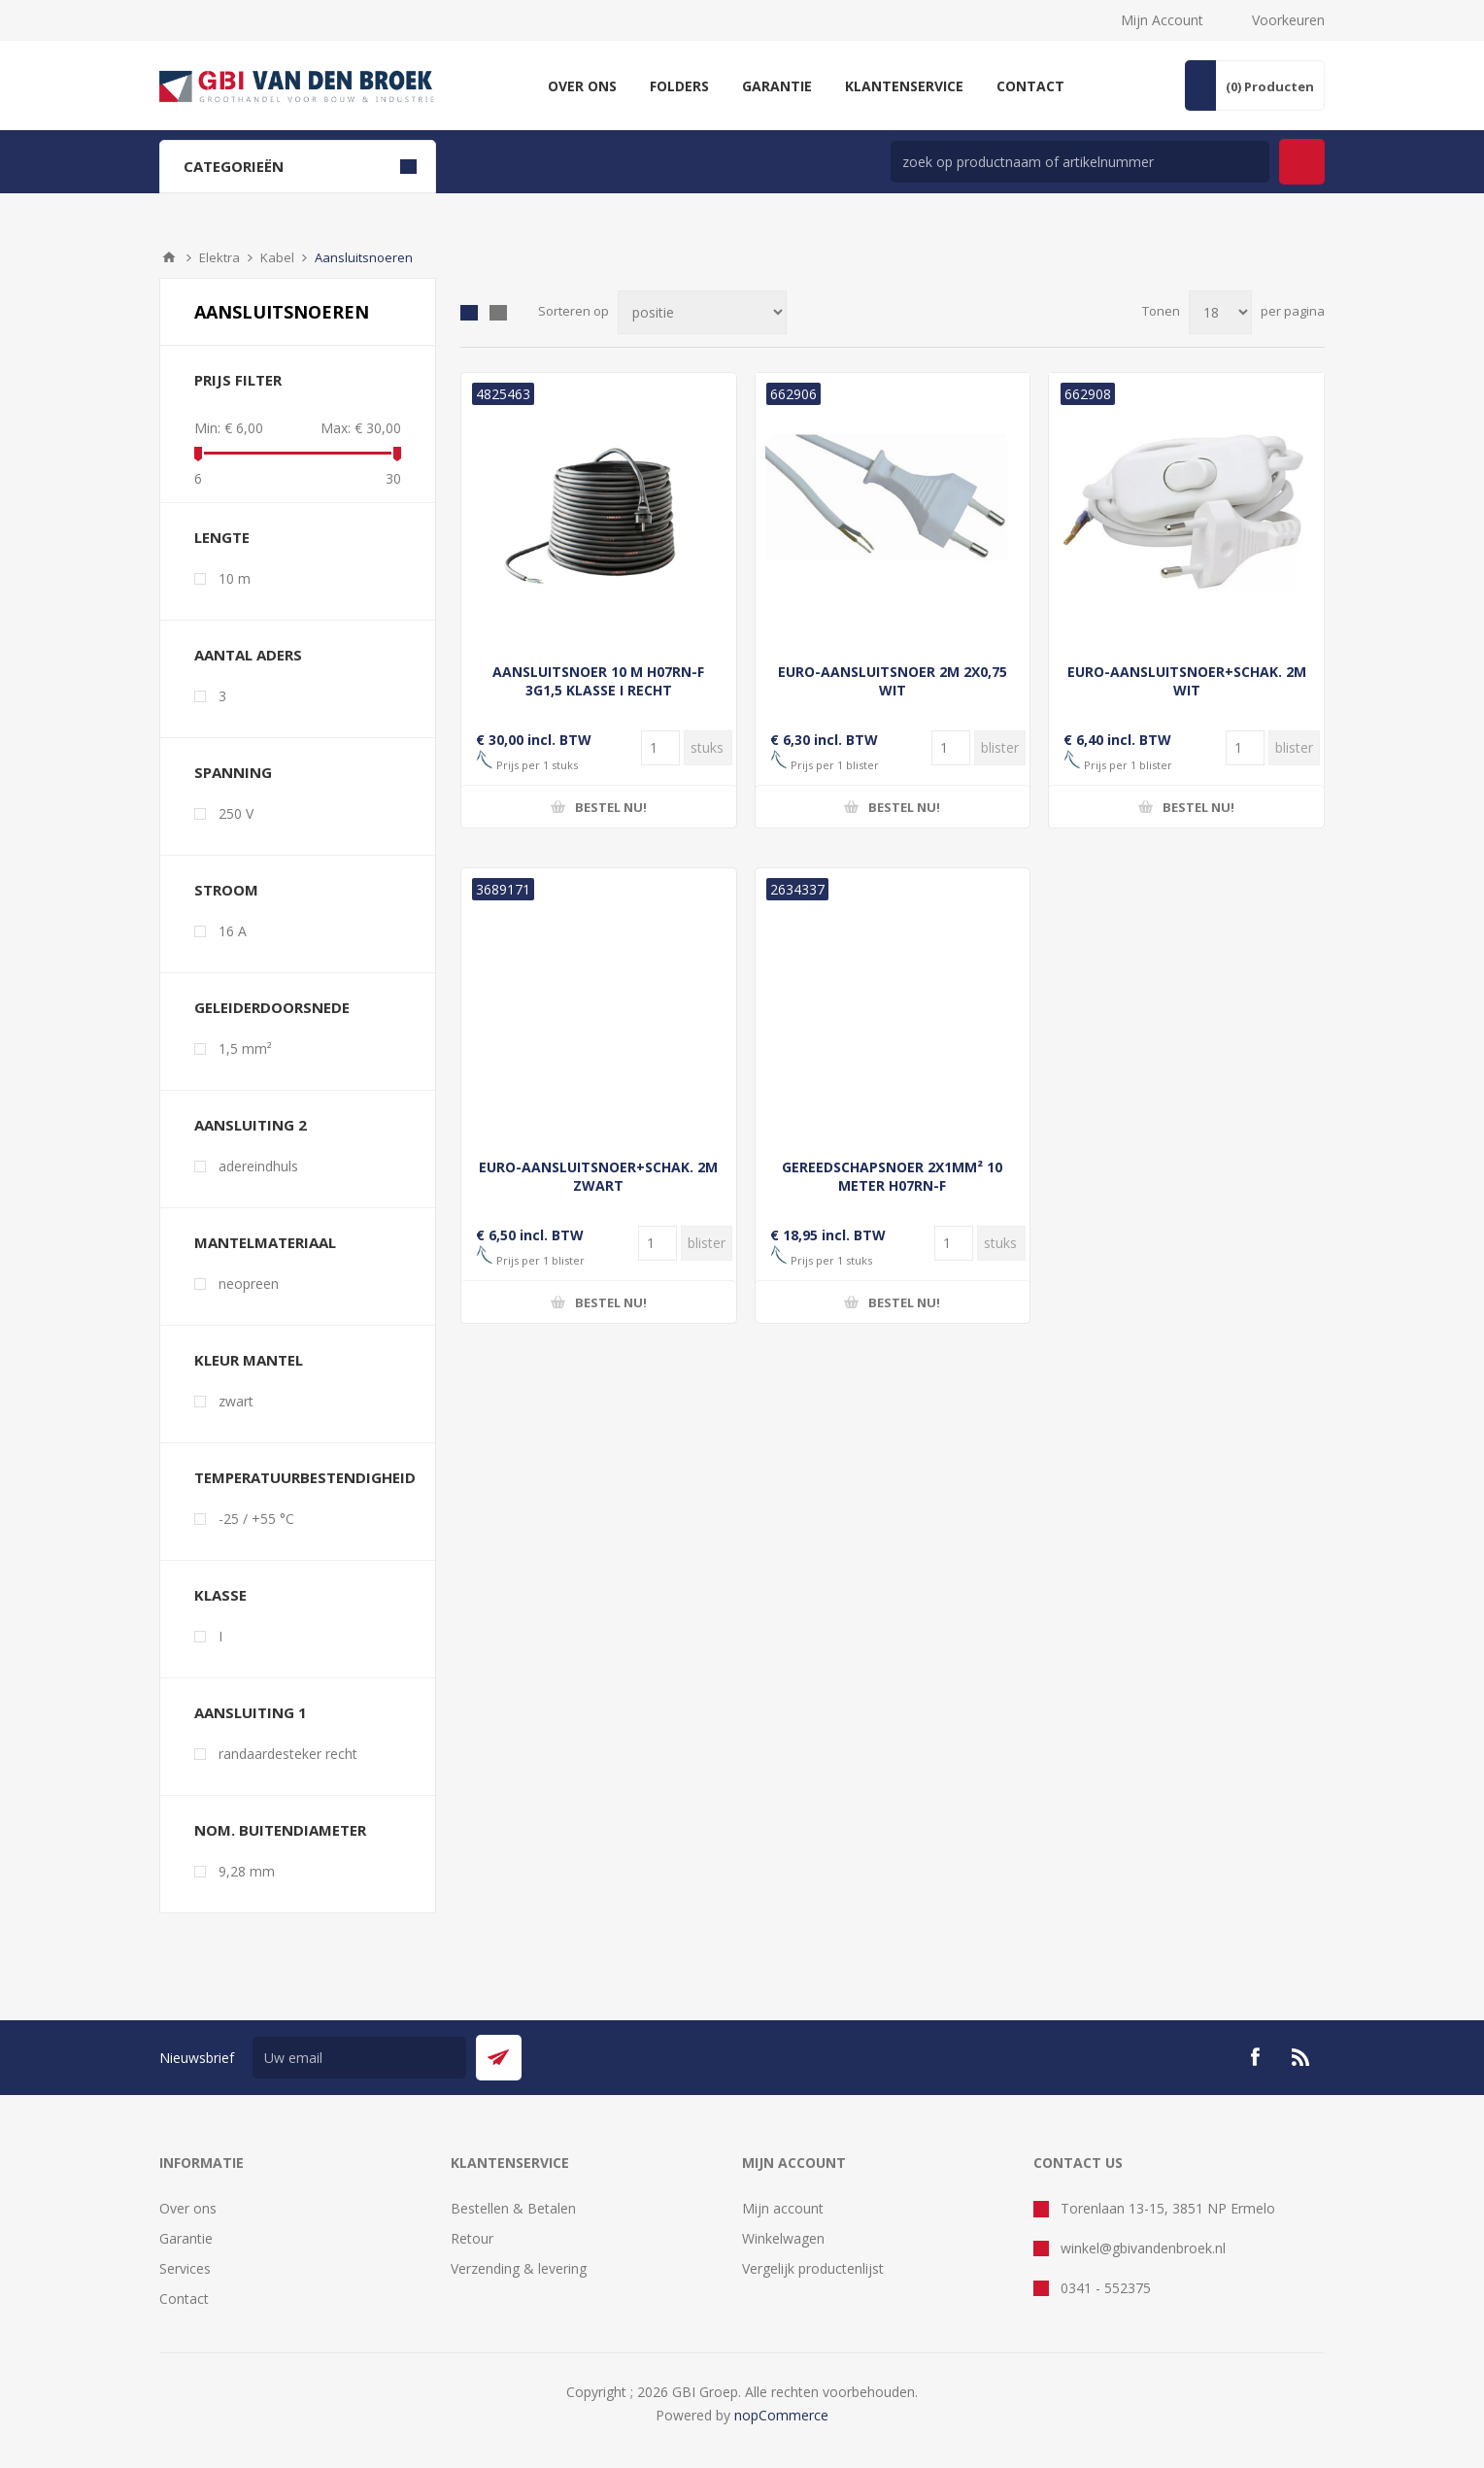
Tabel (469, 313)
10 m (235, 578)
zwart (236, 1401)
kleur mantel (248, 1359)
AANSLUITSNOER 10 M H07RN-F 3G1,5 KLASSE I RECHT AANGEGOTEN (598, 690)
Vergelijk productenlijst (813, 2268)
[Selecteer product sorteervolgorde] (702, 312)
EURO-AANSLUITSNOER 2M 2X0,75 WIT (892, 680)
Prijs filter (238, 379)
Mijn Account (1162, 20)
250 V (236, 813)
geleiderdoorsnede (272, 1007)
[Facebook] (1254, 2057)
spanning (233, 772)
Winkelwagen (783, 2238)
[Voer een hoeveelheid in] (660, 747)
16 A (233, 931)
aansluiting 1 (250, 1712)
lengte (222, 537)
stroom (226, 889)
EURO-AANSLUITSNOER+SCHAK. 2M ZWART (598, 1176)
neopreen (249, 1283)
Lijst (498, 313)
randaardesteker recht (288, 1753)
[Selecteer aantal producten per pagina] (1220, 312)
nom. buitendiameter (280, 1830)
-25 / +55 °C (256, 1518)
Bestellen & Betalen (513, 2208)
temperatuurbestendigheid (305, 1477)
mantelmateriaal (265, 1242)
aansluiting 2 (250, 1124)
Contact (184, 2298)
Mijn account (783, 2208)
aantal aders (248, 654)
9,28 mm (247, 1871)
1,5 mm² (245, 1048)
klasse (220, 1595)
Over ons (188, 2208)
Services (185, 2268)
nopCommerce (781, 2415)
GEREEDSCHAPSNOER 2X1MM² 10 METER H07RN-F (892, 1176)
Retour (472, 2238)
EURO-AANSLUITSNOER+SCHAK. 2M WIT (1186, 680)
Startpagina (169, 257)
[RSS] (1301, 2057)
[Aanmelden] (359, 2058)
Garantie (186, 2238)
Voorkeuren (1288, 20)
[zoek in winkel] (1080, 162)
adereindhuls (258, 1166)
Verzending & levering (519, 2268)
